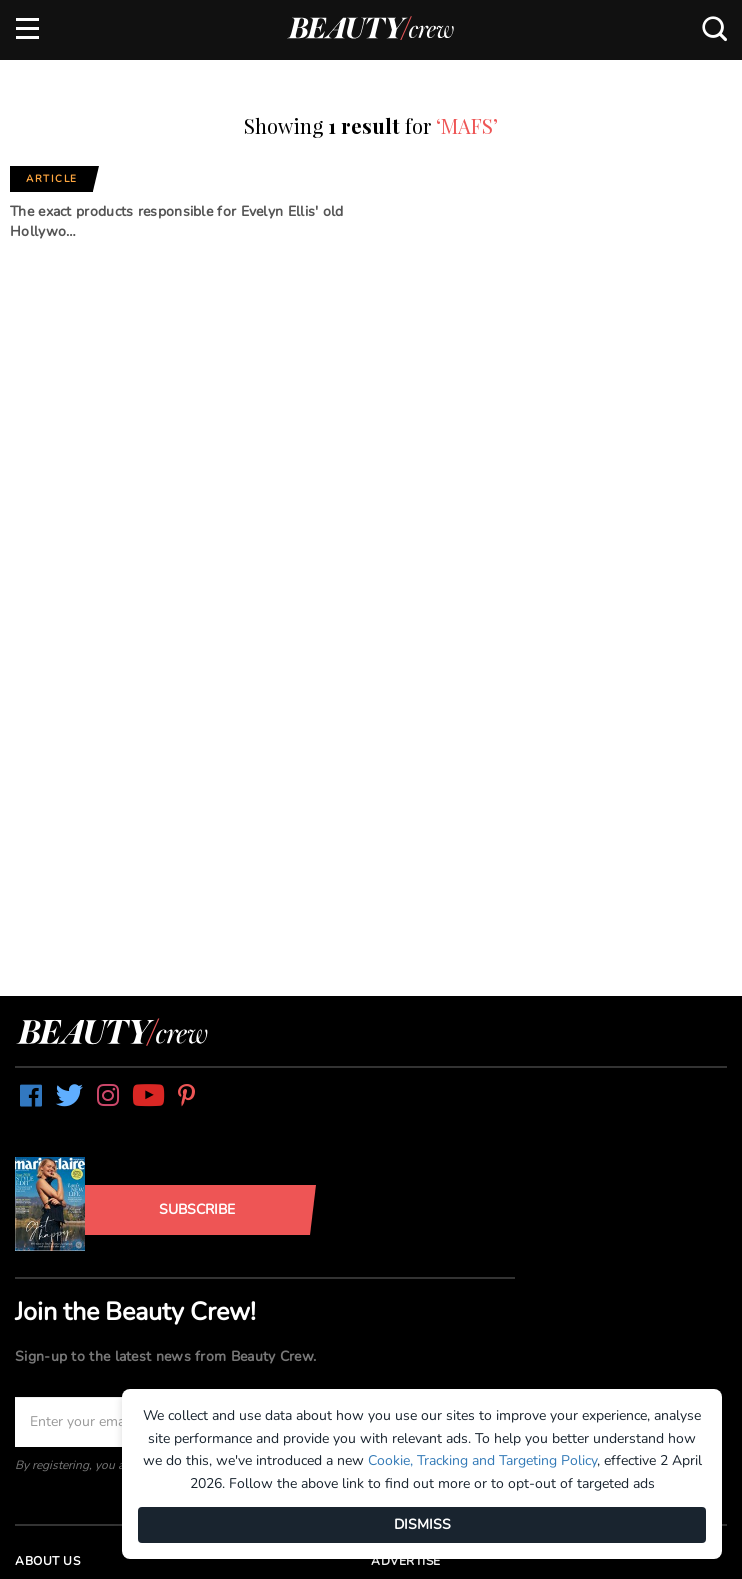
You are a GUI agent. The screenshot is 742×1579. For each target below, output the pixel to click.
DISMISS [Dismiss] (422, 1524)
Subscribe (197, 1209)
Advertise (406, 1561)
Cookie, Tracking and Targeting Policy (482, 1460)
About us (47, 1561)
